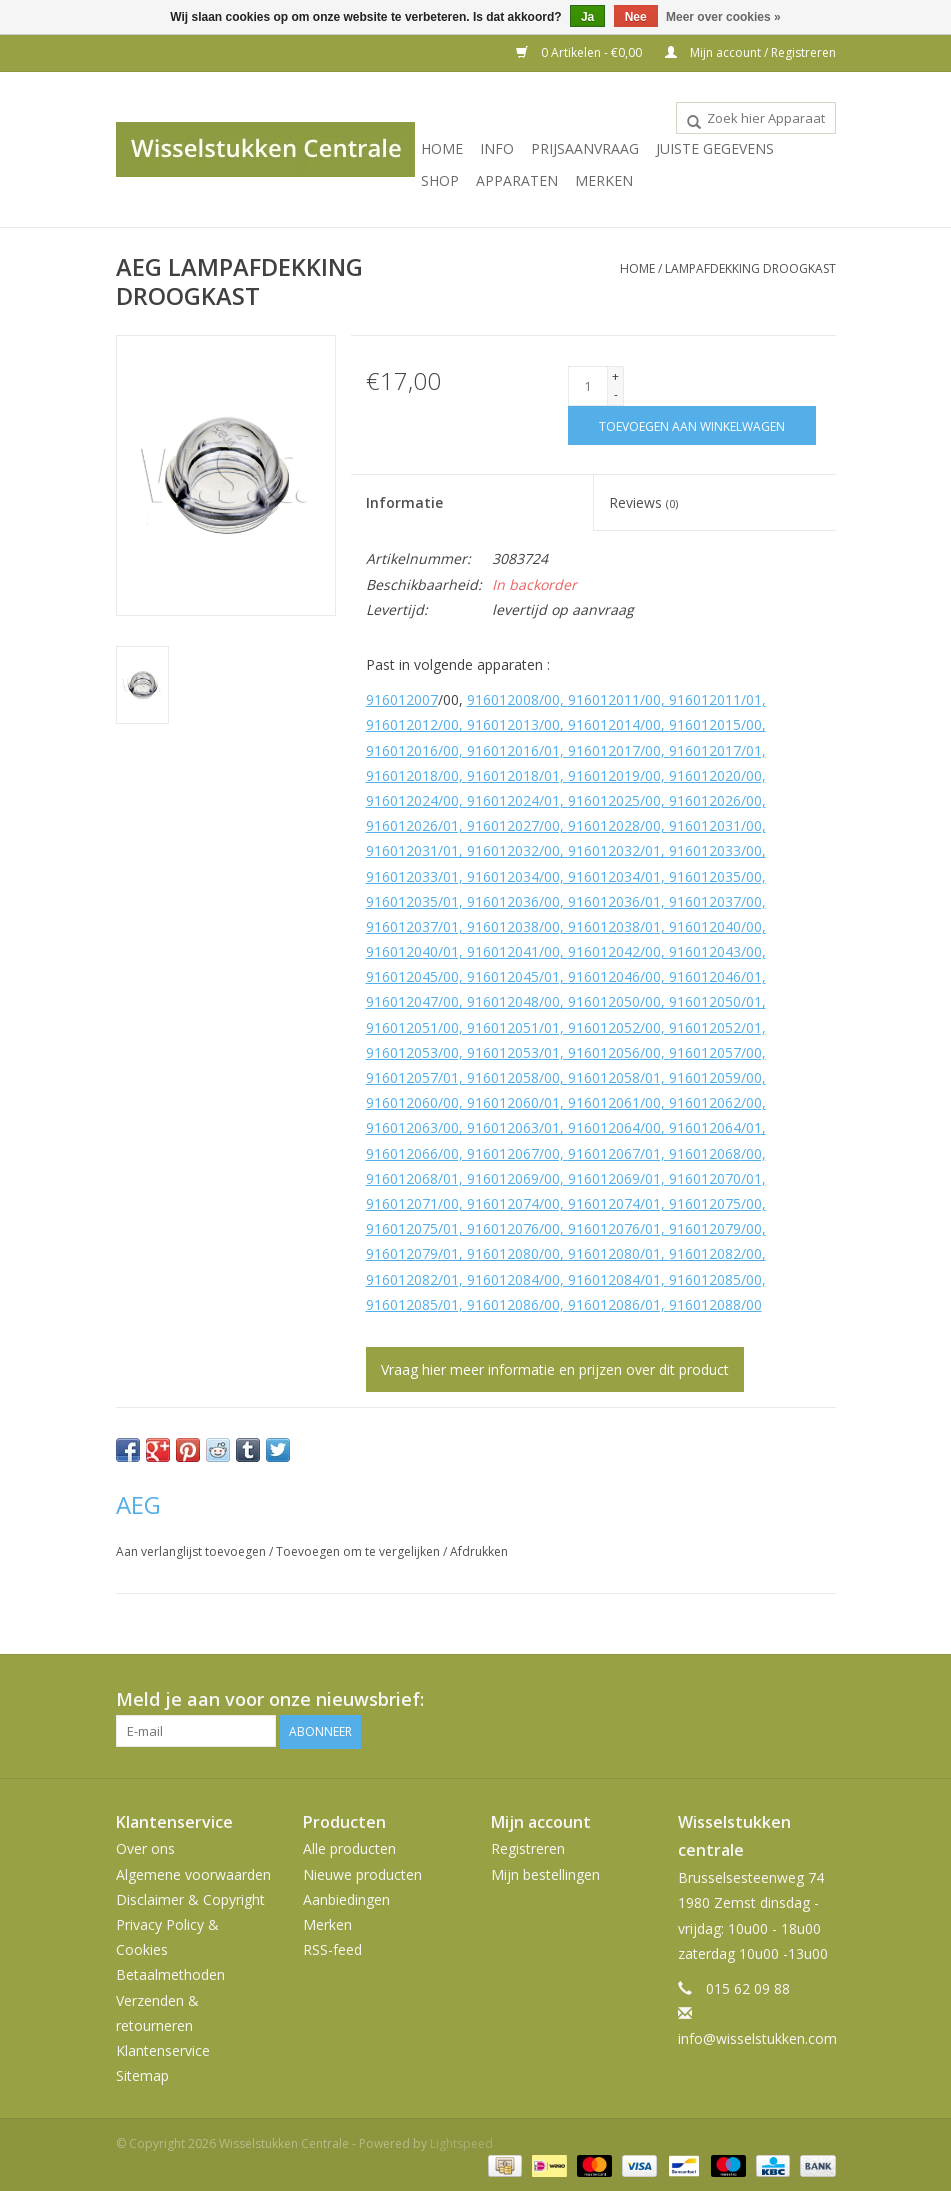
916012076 (503, 1228)
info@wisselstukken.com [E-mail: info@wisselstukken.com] (757, 2038)
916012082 (705, 1253)
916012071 (402, 1203)
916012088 (705, 1304)
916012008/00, (517, 699)
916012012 (402, 724)
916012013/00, (517, 724)
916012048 (503, 1001)
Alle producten (349, 1848)
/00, (654, 699)
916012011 (604, 699)
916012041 (503, 951)
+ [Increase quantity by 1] (615, 376)
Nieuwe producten (362, 1873)
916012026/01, (416, 825)
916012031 (705, 825)
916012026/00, (717, 800)
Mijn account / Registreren (750, 52)
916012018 (402, 775)
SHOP (440, 180)
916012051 (402, 1027)
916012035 (705, 876)
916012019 (604, 775)
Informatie (404, 502)
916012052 (604, 1027)
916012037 (705, 901)
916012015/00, (717, 724)
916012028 (604, 825)
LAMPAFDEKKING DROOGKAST (750, 268)
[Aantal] (588, 386)
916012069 (503, 1178)
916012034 (503, 876)
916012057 (705, 1052)
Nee (636, 17)
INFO (497, 148)
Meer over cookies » (723, 17)
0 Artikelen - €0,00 (580, 52)
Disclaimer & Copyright (190, 1898)
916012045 (402, 976)
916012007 (402, 699)
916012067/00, (517, 1153)
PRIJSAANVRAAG (585, 148)
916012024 (402, 800)
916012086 (503, 1304)
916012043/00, (717, 951)
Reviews (643, 502)
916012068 (705, 1153)
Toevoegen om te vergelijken (359, 1551)
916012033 (705, 850)
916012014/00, (618, 724)
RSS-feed (332, 1948)
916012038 (503, 926)
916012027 (503, 825)
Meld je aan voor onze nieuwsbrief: (270, 1699)
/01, (753, 699)
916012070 (705, 1178)
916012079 (705, 1228)
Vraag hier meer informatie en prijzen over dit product (555, 1369)
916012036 (503, 901)
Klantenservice (163, 2049)
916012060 (402, 1102)
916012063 (402, 1127)
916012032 (503, 850)
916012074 (503, 1203)
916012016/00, (416, 750)
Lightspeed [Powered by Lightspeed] (461, 2143)
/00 (751, 1304)
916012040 (705, 926)
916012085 (705, 1279)
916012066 (402, 1153)
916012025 (604, 800)
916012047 (402, 1001)
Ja (587, 17)
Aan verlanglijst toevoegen (192, 1551)
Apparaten (517, 180)
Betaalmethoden (170, 1974)
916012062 (705, 1102)
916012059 (705, 1077)
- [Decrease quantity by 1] (616, 394)
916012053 (402, 1052)
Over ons (145, 1848)
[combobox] (756, 118)
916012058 (503, 1077)
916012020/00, (717, 775)
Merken (604, 180)
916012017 (604, 750)
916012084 (503, 1279)
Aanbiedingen (346, 1898)
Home (442, 148)
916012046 (604, 976)
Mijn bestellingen (545, 1873)
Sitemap (142, 2074)
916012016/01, (517, 750)
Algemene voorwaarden (193, 1873)
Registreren (528, 1848)
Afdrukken (479, 1551)
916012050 (604, 1001)
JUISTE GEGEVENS (715, 148)
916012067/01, (618, 1153)
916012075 (705, 1203)
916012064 (604, 1127)
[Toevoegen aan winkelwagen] (692, 425)
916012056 (604, 1052)
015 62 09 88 (748, 1987)
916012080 (503, 1253)
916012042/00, (618, 951)
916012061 (604, 1102)
